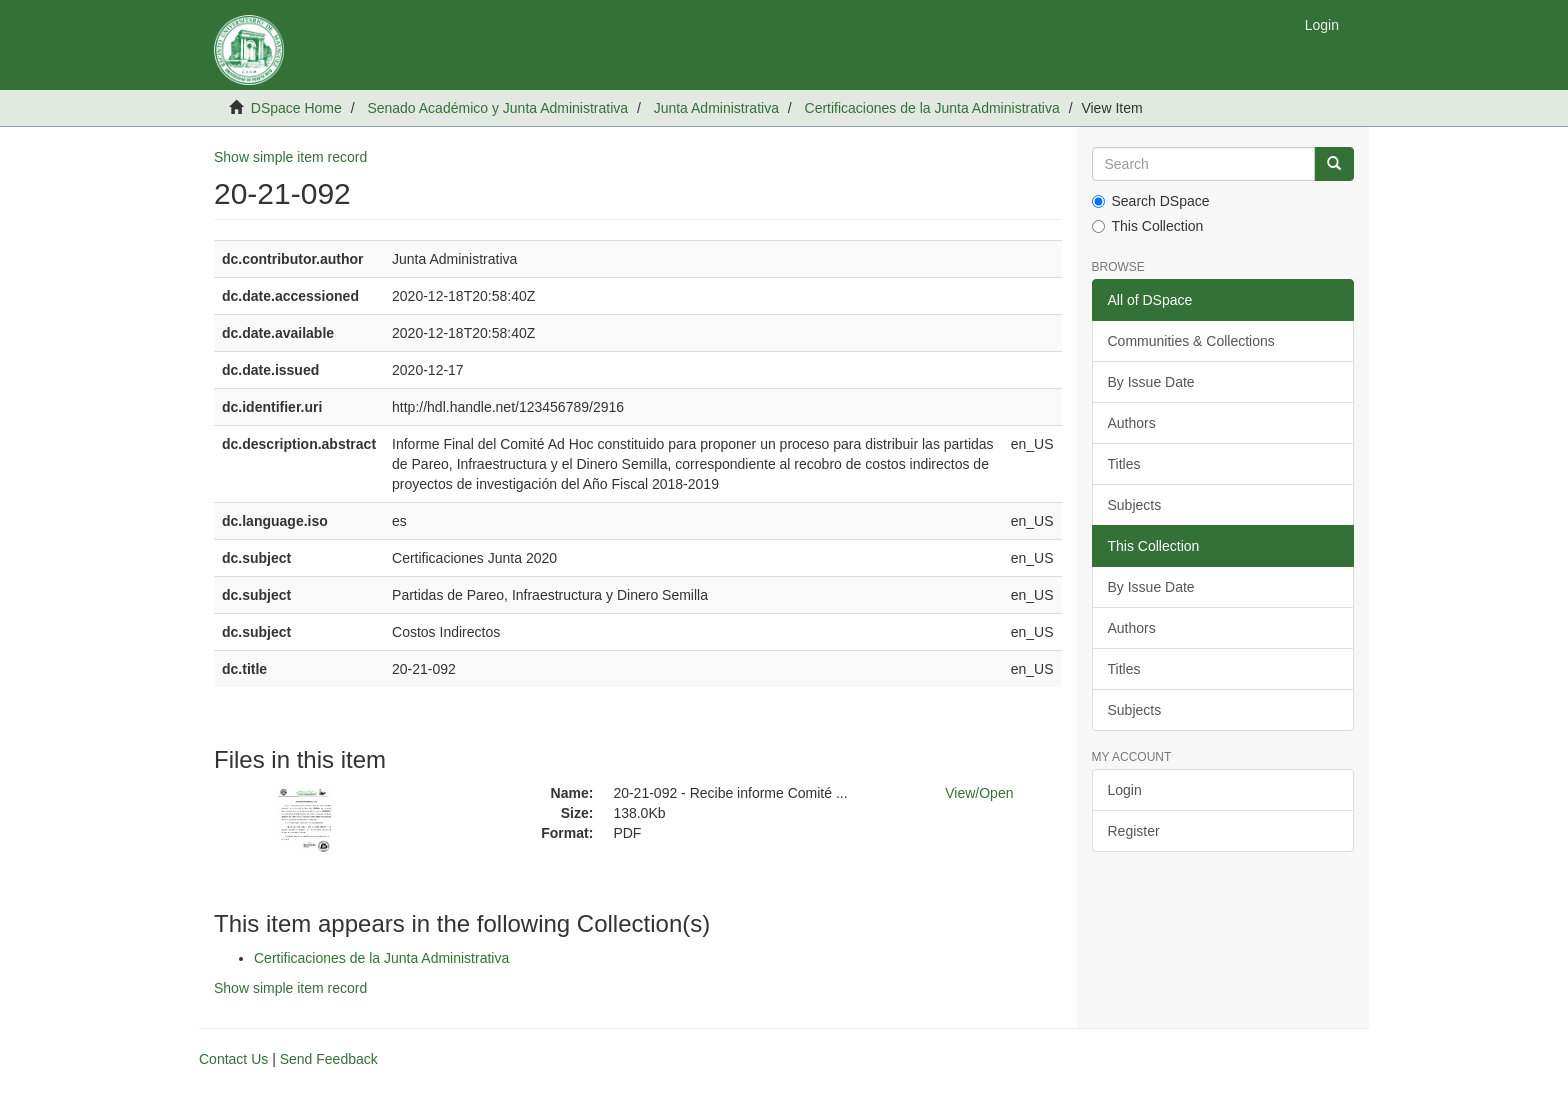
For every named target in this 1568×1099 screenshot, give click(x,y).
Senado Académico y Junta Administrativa (497, 108)
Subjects (1135, 505)
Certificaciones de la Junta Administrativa (932, 108)
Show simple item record (290, 157)
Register (1134, 831)
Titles (1124, 464)
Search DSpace (1151, 201)
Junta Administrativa (716, 108)
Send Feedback (329, 1059)
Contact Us (233, 1059)
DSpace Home (296, 108)
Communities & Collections (1191, 341)
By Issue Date (1151, 382)
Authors (1132, 423)
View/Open (979, 793)
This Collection (1148, 226)
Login (1125, 790)
